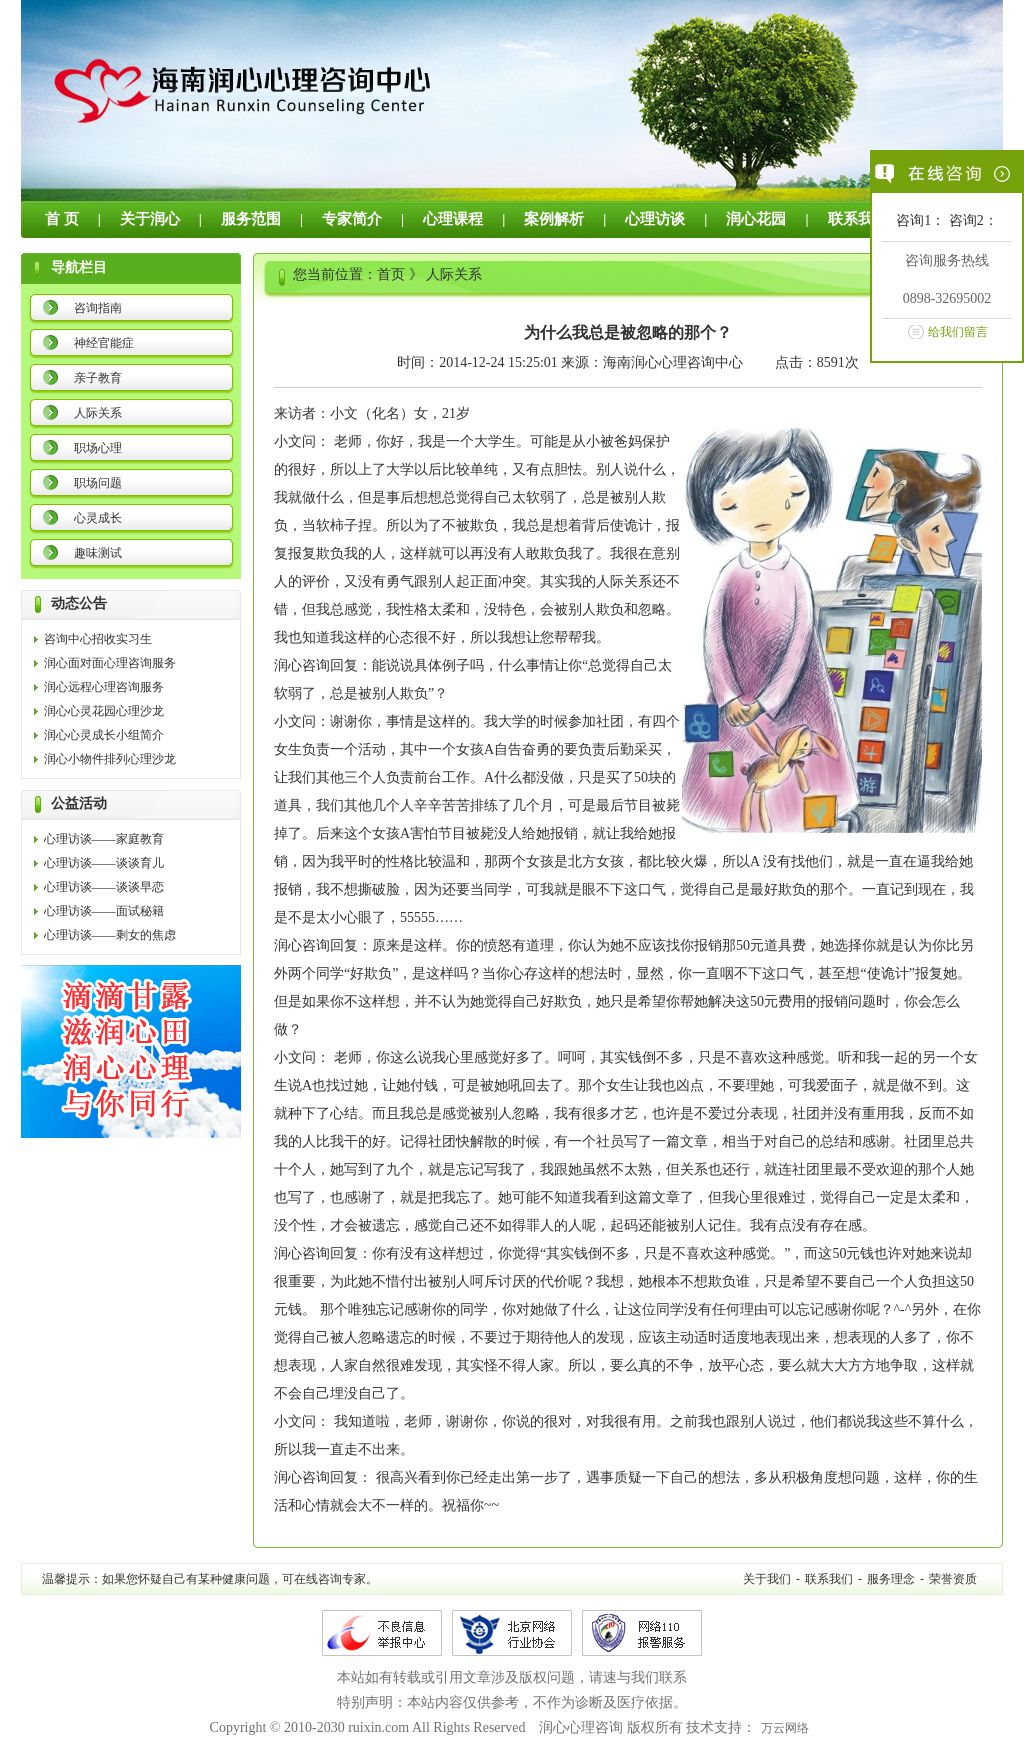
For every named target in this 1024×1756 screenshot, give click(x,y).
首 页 (62, 219)
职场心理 (98, 448)
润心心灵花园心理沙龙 (104, 711)
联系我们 (858, 219)
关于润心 (150, 219)
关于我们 (767, 1579)
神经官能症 (104, 343)
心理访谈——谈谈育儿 (104, 863)
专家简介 (352, 219)
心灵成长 (98, 518)
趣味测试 (98, 553)
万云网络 (785, 1728)
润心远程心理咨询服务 (104, 687)
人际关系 (98, 413)
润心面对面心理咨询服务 (110, 663)
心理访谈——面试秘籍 (104, 911)
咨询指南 (98, 308)
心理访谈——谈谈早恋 (104, 887)
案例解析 (554, 219)
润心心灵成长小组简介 (104, 735)
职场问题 (98, 483)
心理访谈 (655, 219)
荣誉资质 (953, 1579)
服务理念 (891, 1579)
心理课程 (453, 219)
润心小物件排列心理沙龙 (110, 759)
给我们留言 (958, 332)
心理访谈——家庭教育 (104, 839)
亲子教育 (98, 378)
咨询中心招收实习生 (98, 639)
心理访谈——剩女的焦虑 (110, 935)
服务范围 (251, 219)
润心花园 (756, 219)
